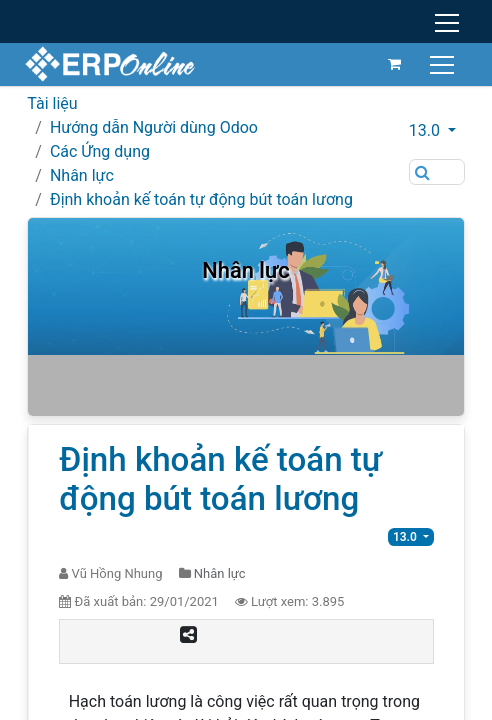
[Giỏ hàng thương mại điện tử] (392, 64)
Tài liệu (52, 103)
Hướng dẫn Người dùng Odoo (154, 127)
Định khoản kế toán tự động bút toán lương (201, 199)
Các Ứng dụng (100, 151)
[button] (437, 131)
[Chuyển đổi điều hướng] (441, 63)
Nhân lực (82, 175)
